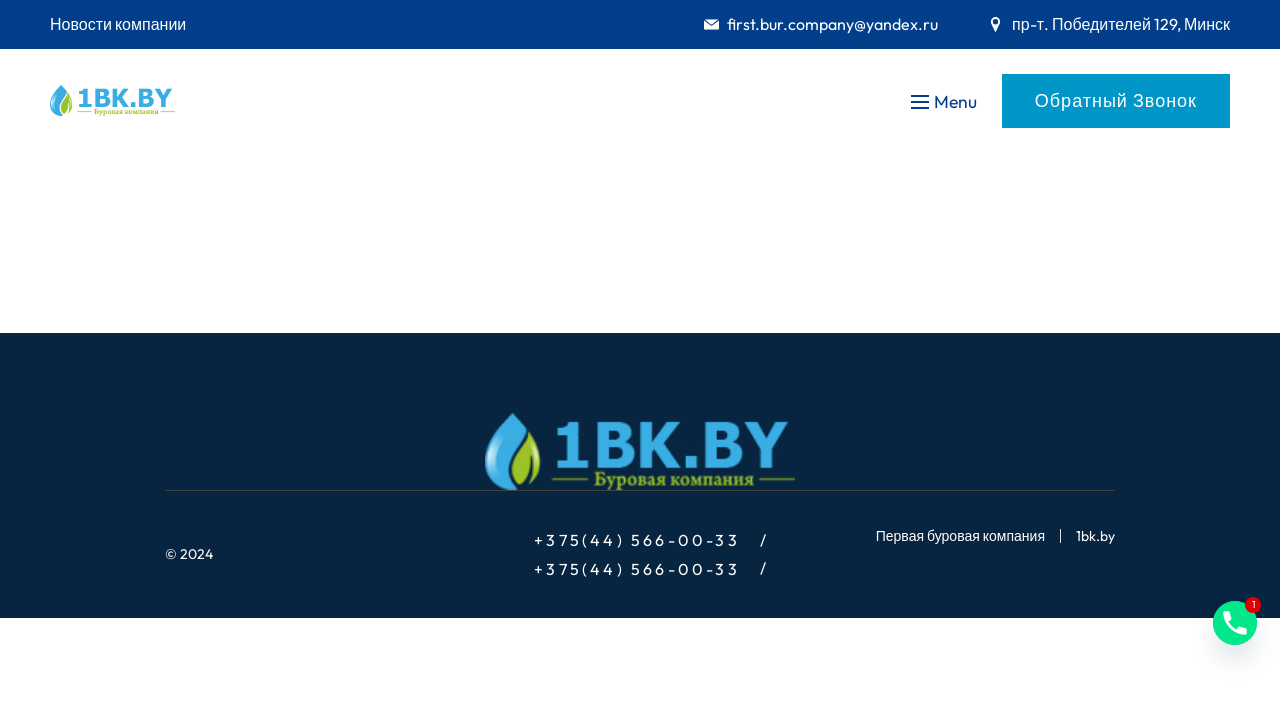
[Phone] (1235, 623)
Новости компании (118, 24)
